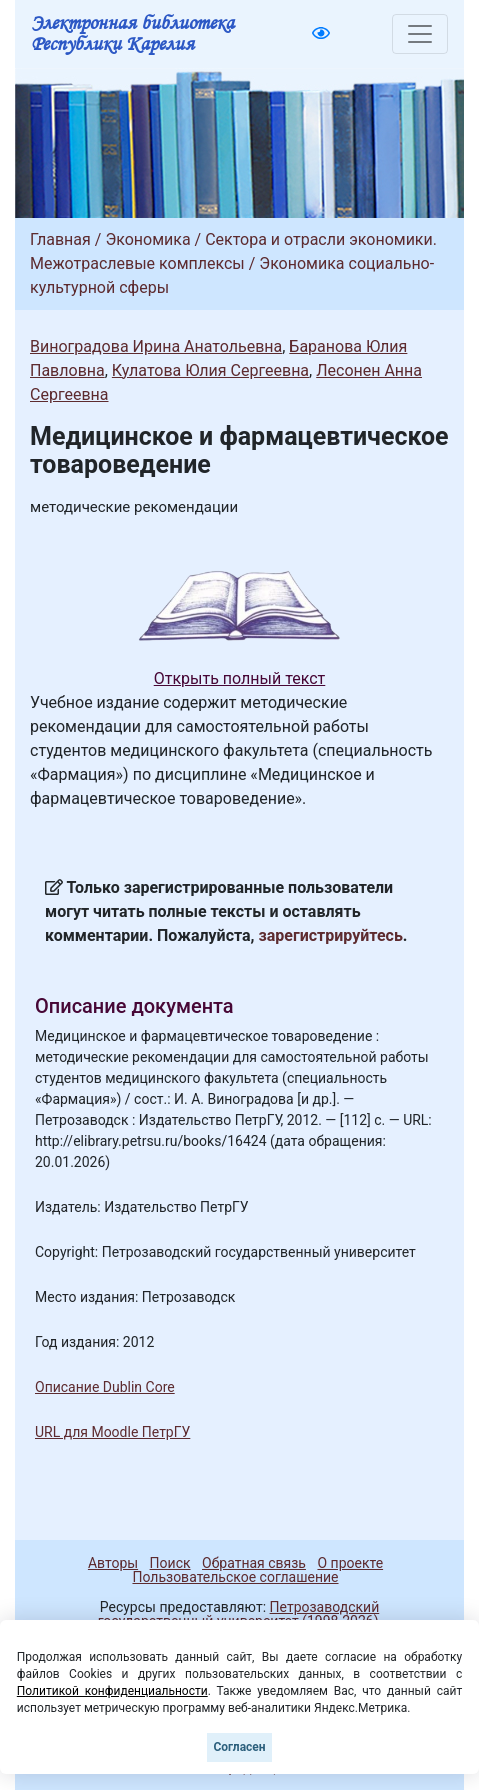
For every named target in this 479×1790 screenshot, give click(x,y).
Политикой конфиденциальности (112, 1691)
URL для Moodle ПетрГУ (112, 1432)
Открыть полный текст (240, 678)
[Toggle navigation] (420, 34)
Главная (60, 239)
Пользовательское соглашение (235, 1577)
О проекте (350, 1563)
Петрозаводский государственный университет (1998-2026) (239, 1614)
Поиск (170, 1563)
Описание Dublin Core (105, 1387)
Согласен (239, 1747)
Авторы (113, 1563)
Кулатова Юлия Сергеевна (210, 370)
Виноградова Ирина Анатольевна (156, 346)
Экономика (147, 239)
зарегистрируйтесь (331, 935)
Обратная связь (254, 1563)
